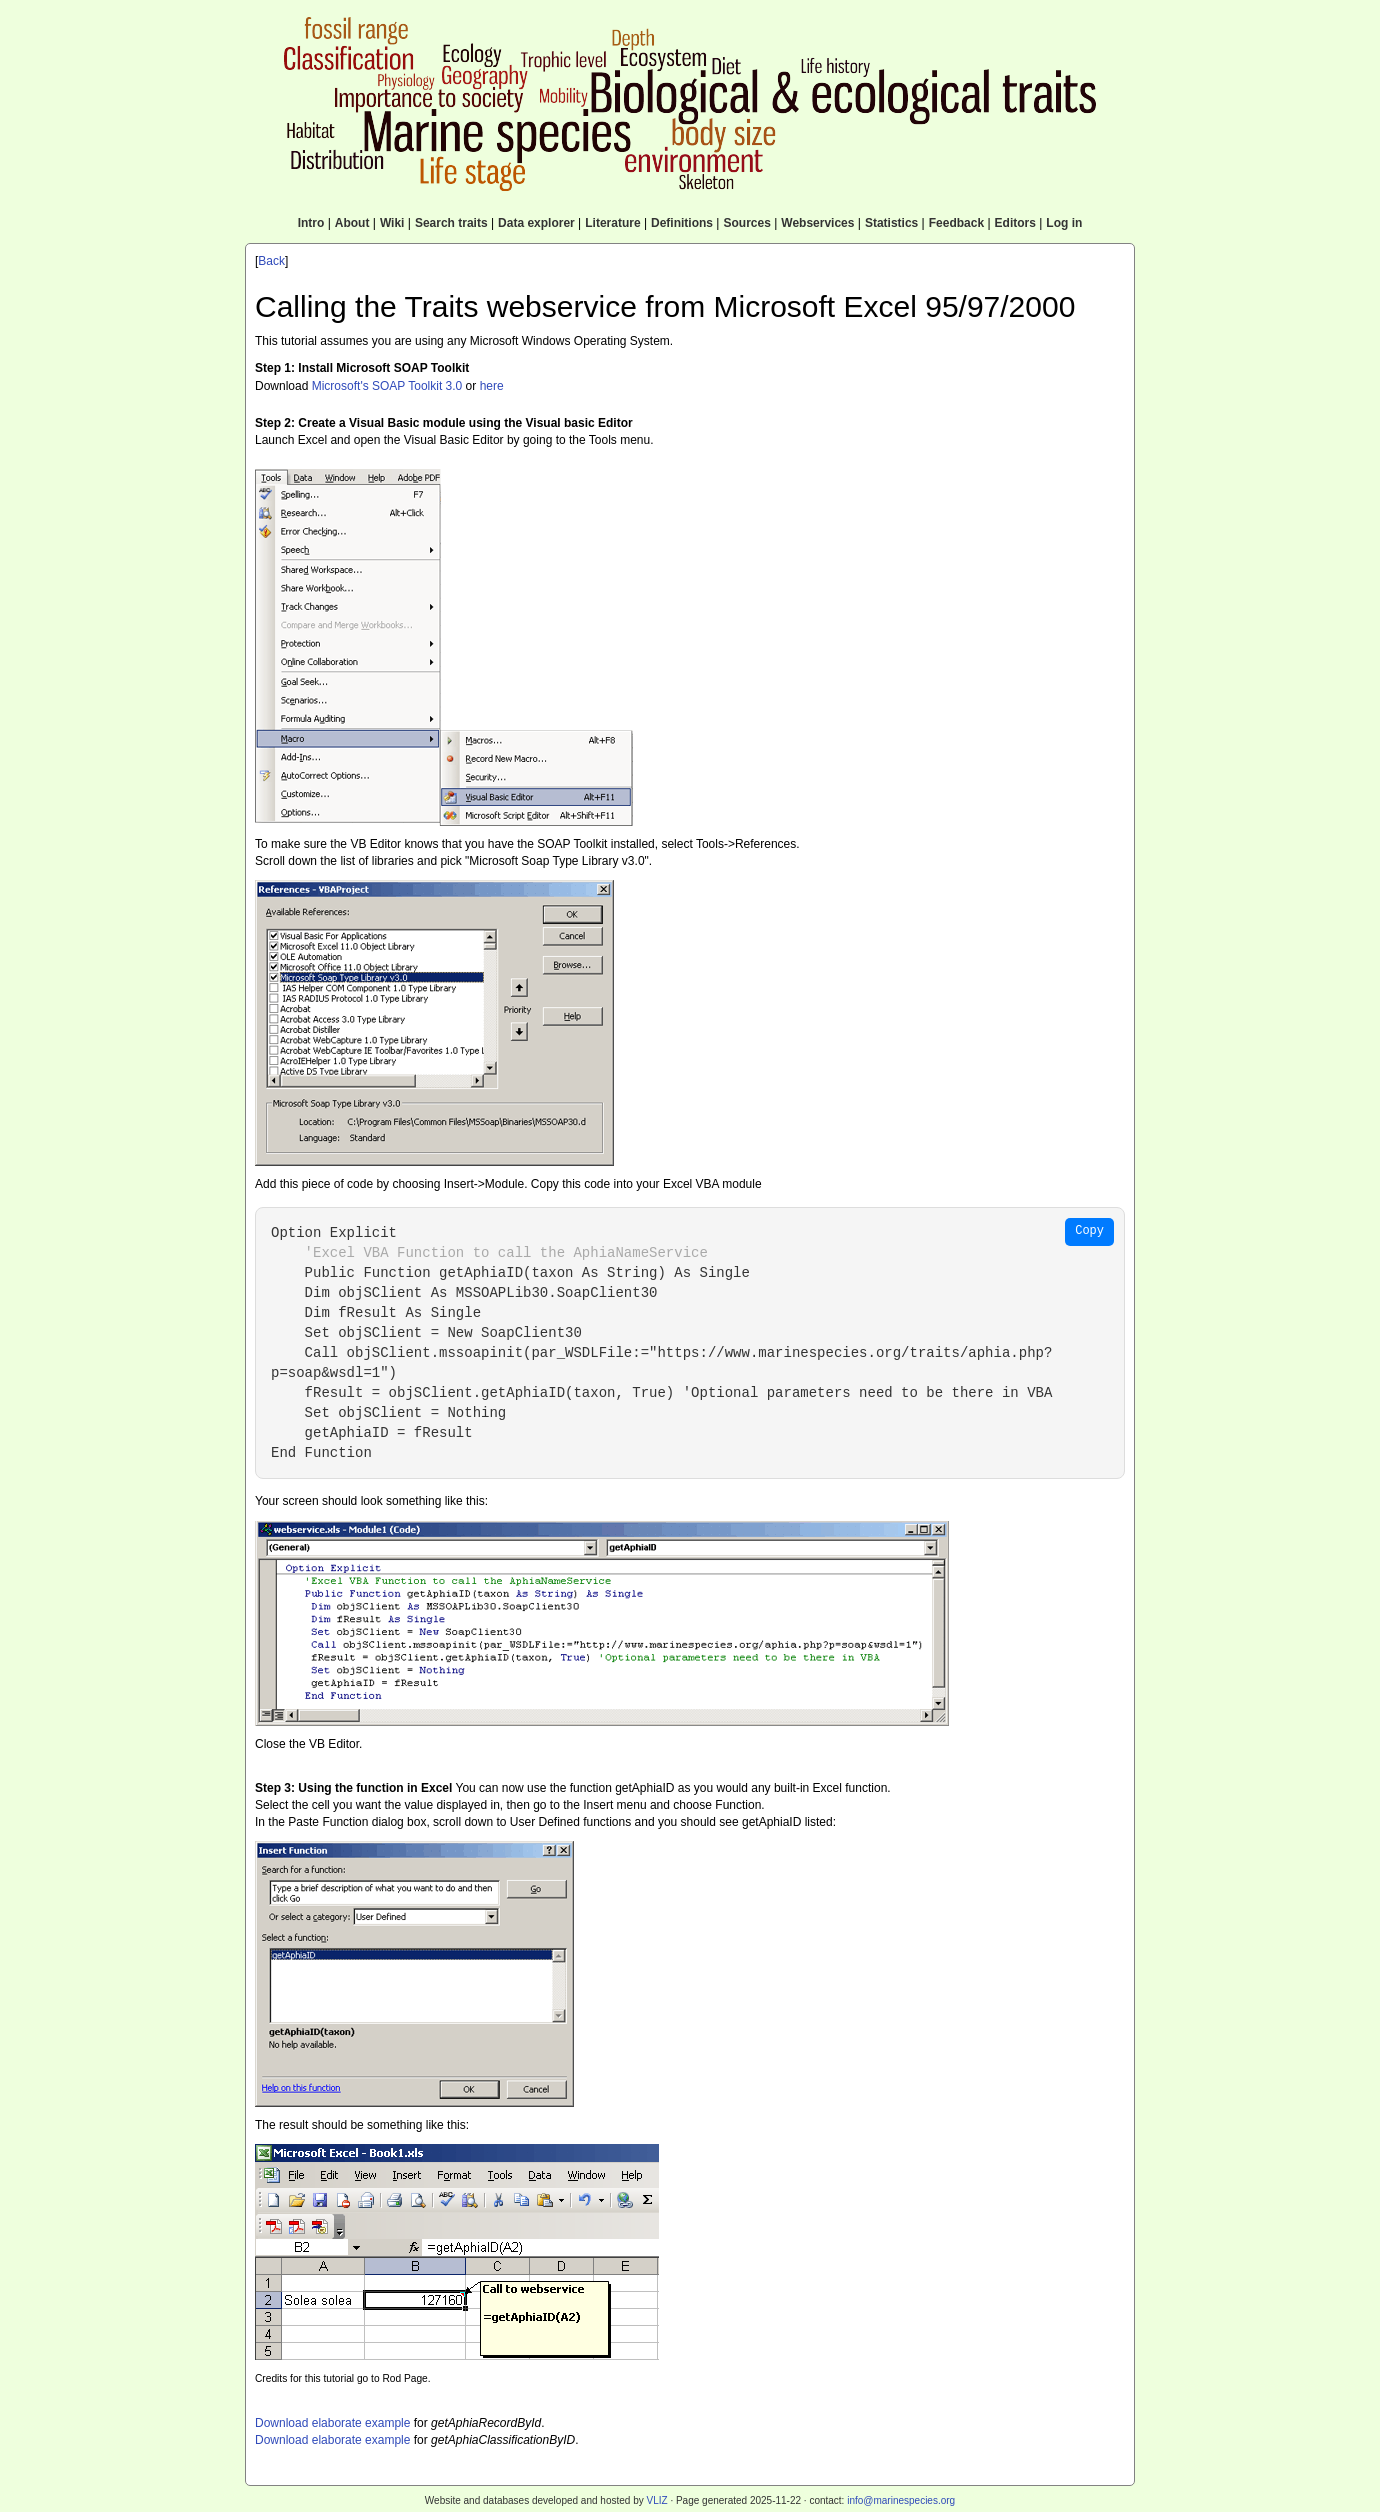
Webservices (817, 223)
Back (271, 261)
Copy (1089, 1231)
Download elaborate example (332, 2423)
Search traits (451, 223)
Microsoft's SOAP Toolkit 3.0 (387, 386)
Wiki (392, 223)
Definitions (682, 223)
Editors (1015, 223)
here (492, 386)
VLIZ (656, 2500)
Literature (612, 223)
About (352, 223)
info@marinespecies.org (901, 2500)
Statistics (891, 223)
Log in (1064, 223)
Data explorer (536, 223)
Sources (746, 223)
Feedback (956, 223)
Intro (311, 223)
